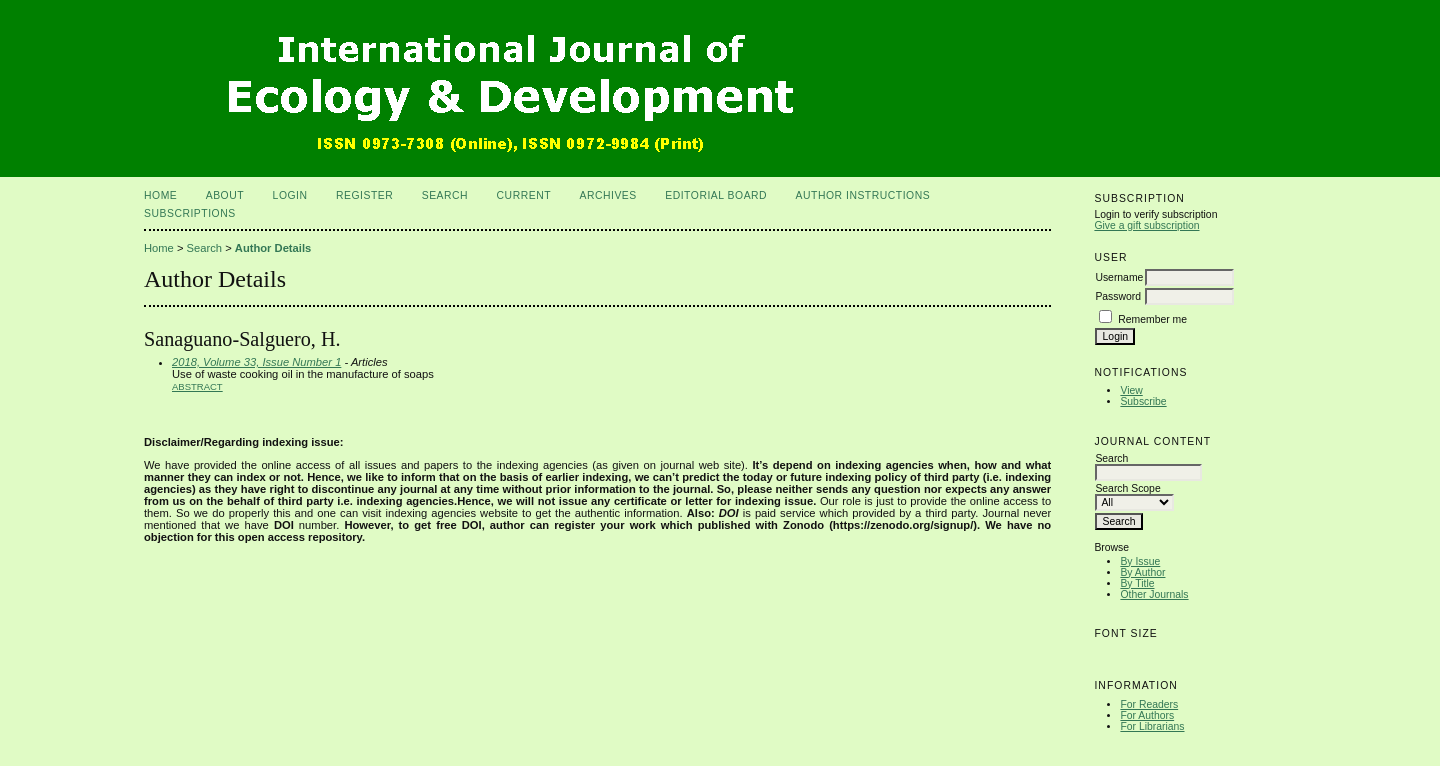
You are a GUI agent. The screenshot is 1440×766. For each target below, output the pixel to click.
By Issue (1140, 561)
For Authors (1147, 715)
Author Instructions (863, 195)
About (225, 195)
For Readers (1149, 704)
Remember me (1152, 319)
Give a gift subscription (1146, 225)
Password (1118, 296)
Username (1119, 277)
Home (160, 195)
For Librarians (1152, 726)
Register (364, 195)
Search (445, 195)
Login (290, 195)
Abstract (197, 386)
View (1131, 390)
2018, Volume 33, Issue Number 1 (256, 362)
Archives (607, 195)
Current (524, 195)
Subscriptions (190, 213)
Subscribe (1143, 401)
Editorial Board (716, 195)
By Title (1137, 583)
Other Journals (1154, 594)
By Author (1142, 572)
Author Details (273, 248)
